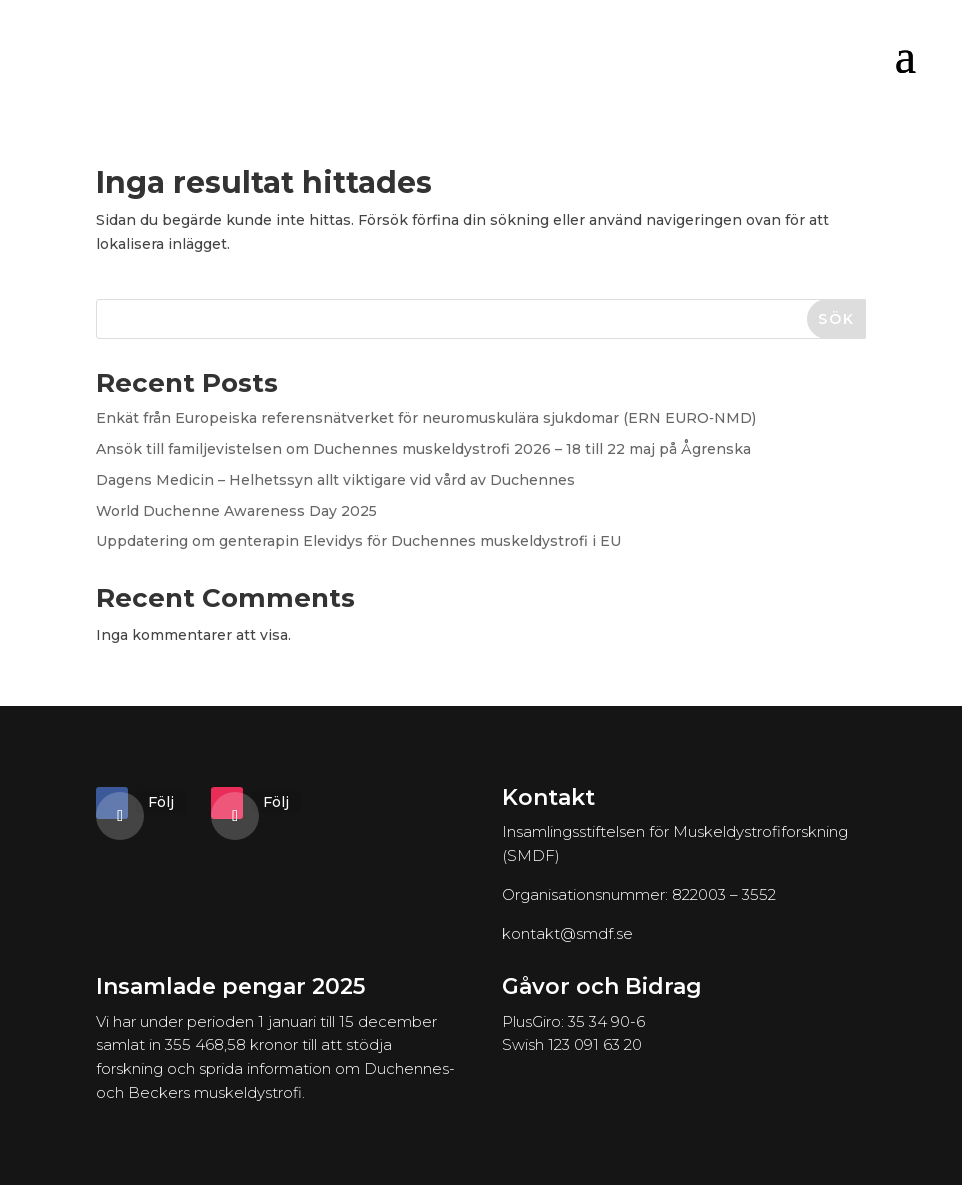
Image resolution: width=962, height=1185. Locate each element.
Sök (836, 319)
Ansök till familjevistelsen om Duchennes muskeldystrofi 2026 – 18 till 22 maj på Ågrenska (423, 449)
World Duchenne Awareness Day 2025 (236, 511)
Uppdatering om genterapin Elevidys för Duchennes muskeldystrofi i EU (358, 541)
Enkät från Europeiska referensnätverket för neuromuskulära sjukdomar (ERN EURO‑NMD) (426, 418)
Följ (161, 802)
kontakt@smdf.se (567, 933)
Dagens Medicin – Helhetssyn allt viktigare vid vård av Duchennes (335, 480)
